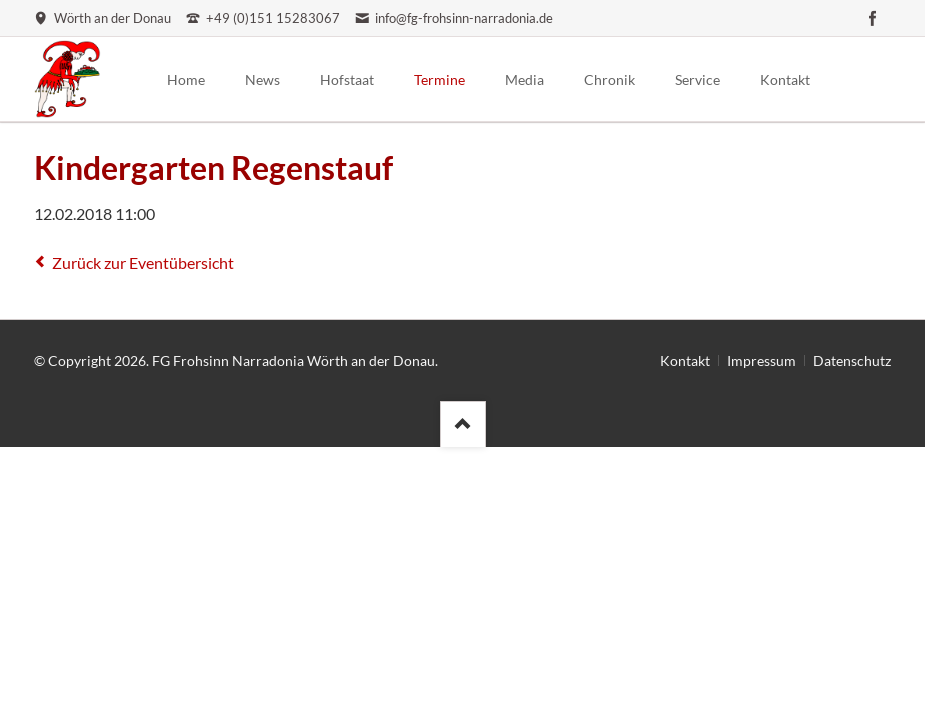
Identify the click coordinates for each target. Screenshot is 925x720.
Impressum (761, 360)
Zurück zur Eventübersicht (143, 262)
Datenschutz (852, 360)
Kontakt (685, 360)
